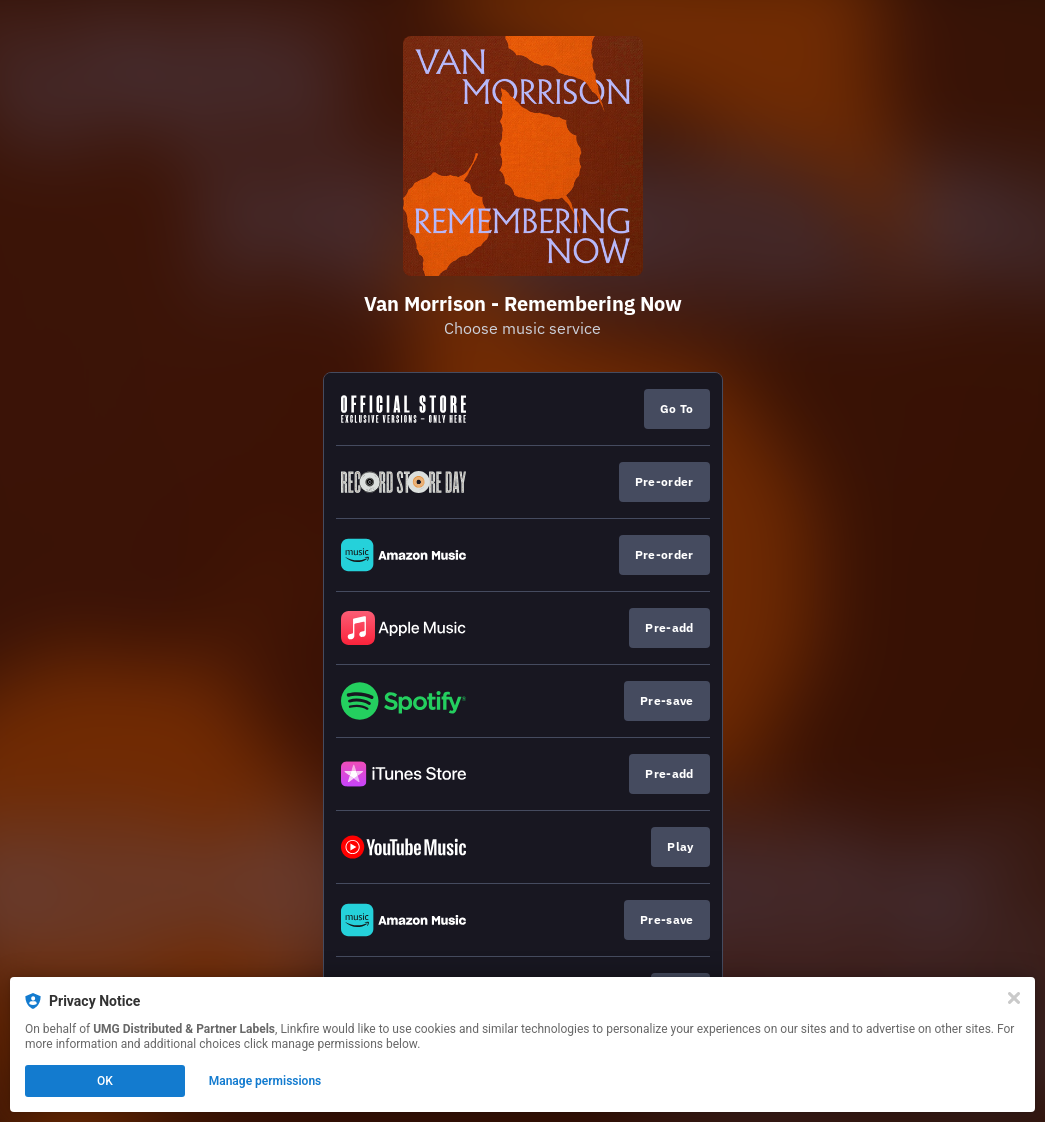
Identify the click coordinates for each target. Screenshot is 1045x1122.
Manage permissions (265, 1081)
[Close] (1014, 998)
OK (105, 1081)
